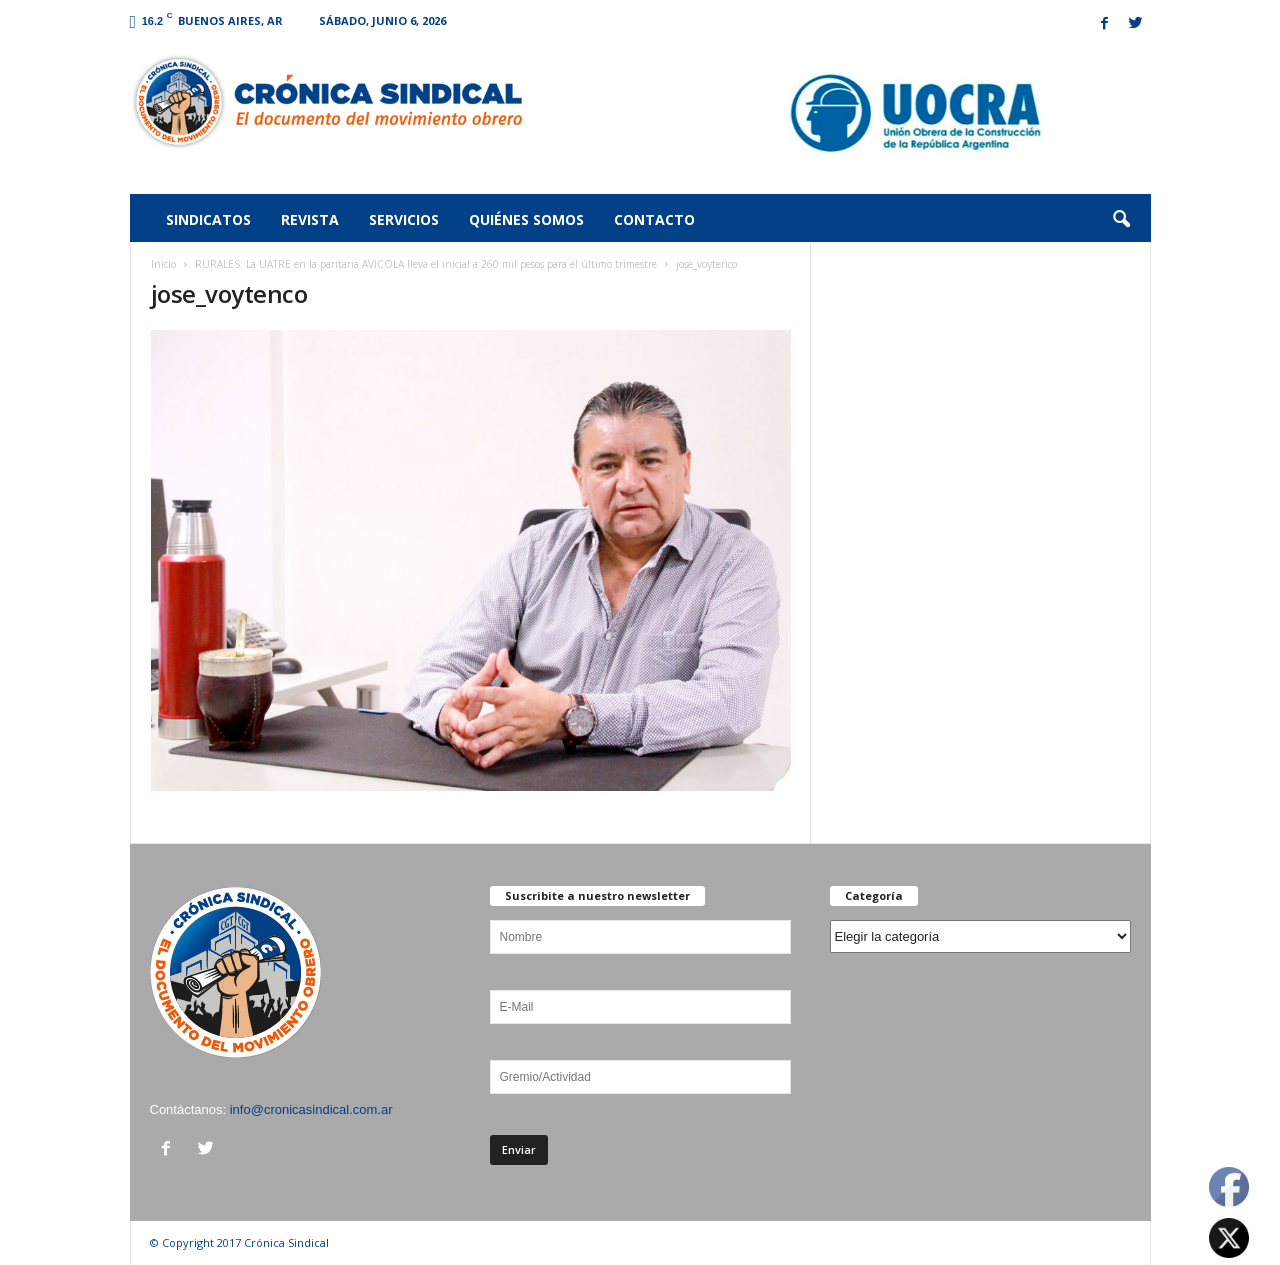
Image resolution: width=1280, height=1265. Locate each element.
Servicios (404, 219)
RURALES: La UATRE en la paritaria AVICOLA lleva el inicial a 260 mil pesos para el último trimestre (426, 264)
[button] (1121, 220)
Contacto (654, 219)
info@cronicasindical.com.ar (311, 1109)
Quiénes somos (526, 219)
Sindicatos (208, 219)
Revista (310, 219)
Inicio (163, 264)
